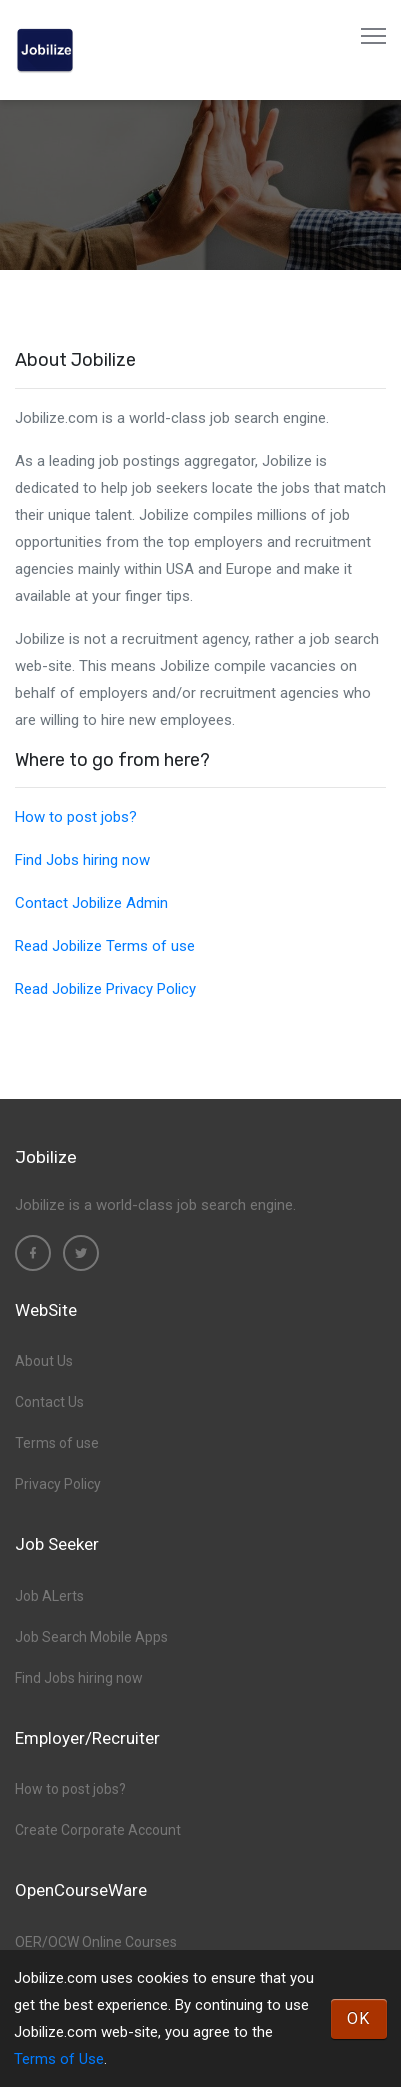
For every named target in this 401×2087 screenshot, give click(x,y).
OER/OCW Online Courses (96, 1942)
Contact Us (49, 1402)
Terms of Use (59, 2059)
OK (359, 2018)
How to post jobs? (76, 817)
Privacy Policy (58, 1484)
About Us (44, 1361)
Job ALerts (49, 1596)
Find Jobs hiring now (82, 860)
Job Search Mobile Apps (91, 1637)
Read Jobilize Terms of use (105, 946)
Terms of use (57, 1443)
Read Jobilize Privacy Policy (105, 989)
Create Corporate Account (98, 1830)
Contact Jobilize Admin (91, 903)
